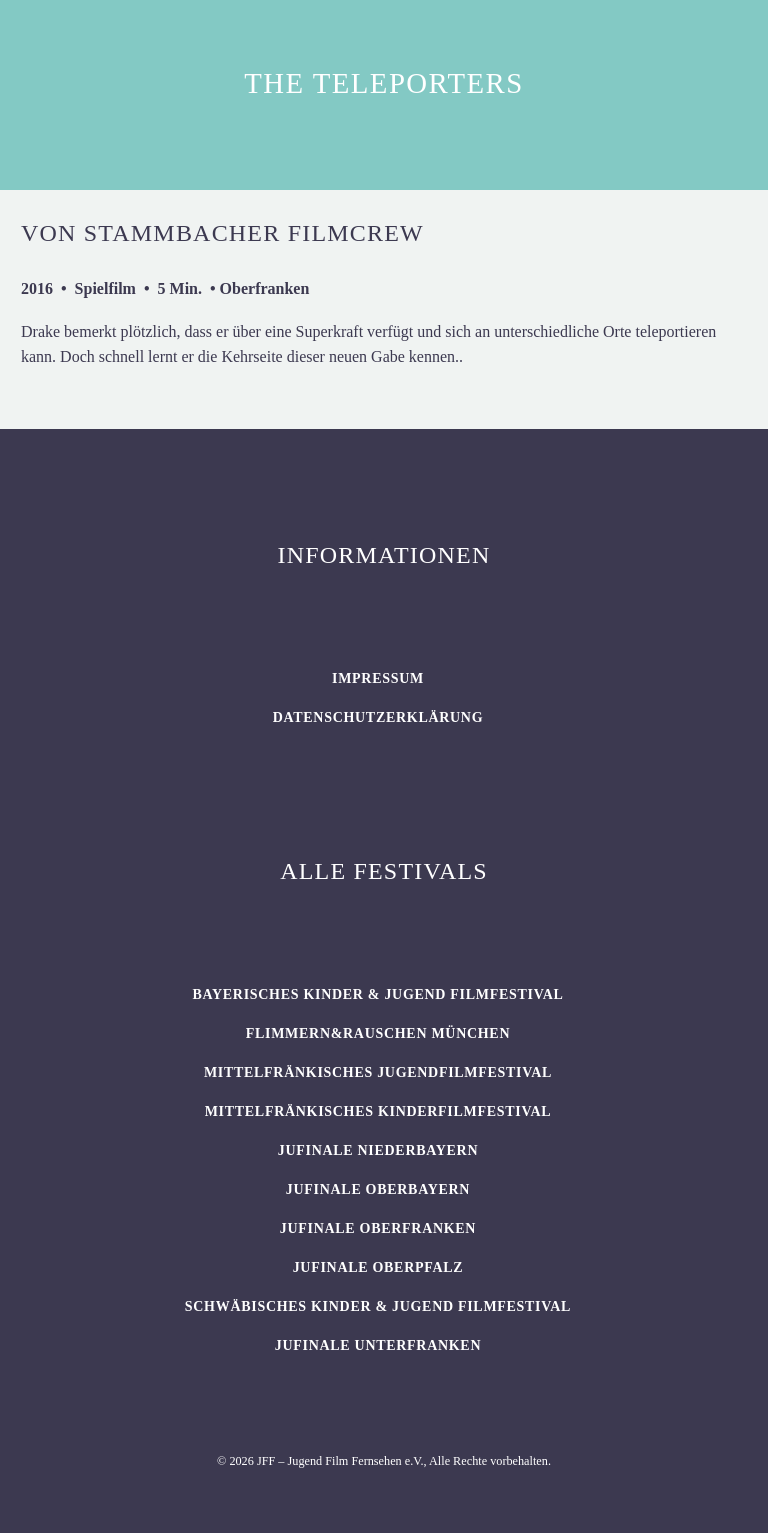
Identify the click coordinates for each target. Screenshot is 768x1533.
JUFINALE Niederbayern (378, 1150)
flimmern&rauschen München (378, 1033)
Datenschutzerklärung (378, 717)
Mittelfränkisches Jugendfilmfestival (378, 1072)
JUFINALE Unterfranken (378, 1345)
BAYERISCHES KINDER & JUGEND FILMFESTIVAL (377, 994)
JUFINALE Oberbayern (378, 1189)
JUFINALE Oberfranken (378, 1228)
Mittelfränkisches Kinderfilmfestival (378, 1111)
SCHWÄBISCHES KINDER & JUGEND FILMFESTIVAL (378, 1306)
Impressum (378, 678)
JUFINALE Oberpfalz (378, 1267)
